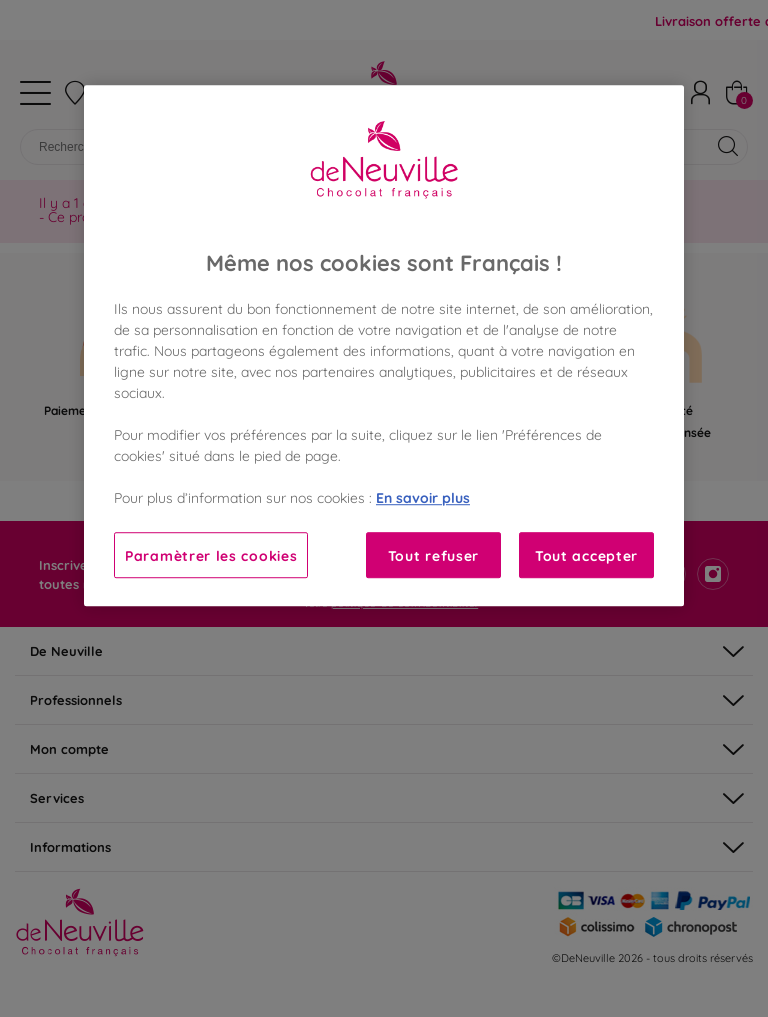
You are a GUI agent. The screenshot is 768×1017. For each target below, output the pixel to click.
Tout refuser (433, 555)
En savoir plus (423, 497)
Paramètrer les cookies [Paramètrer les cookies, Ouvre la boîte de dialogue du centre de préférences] (211, 555)
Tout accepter (586, 555)
